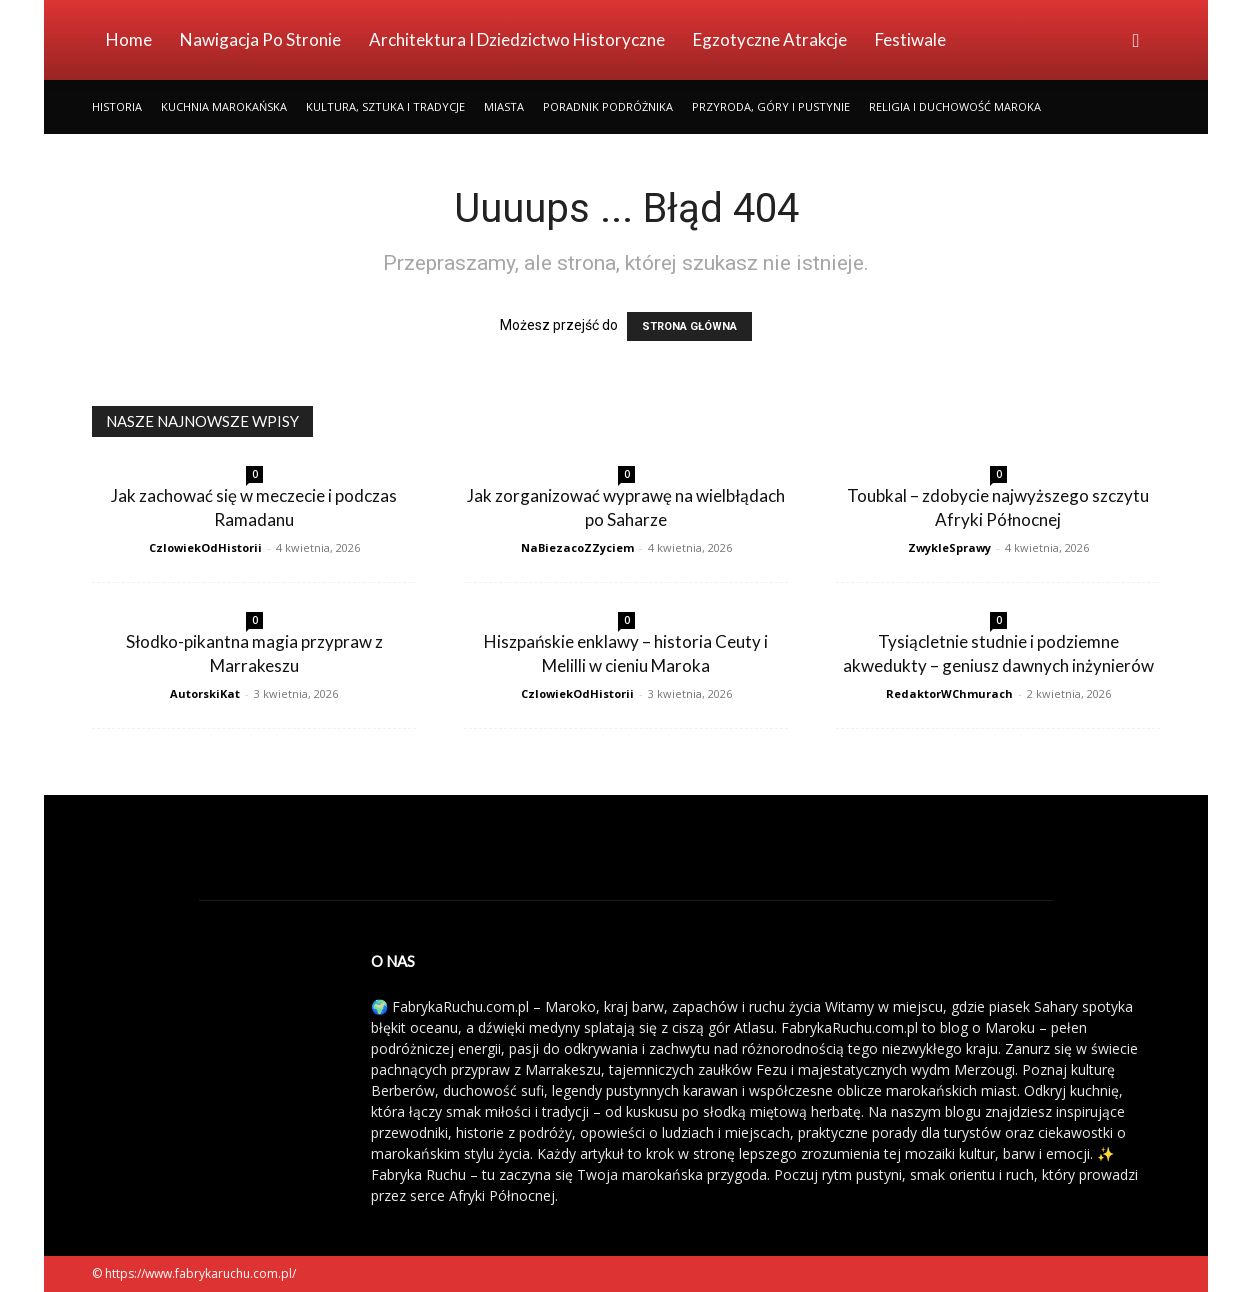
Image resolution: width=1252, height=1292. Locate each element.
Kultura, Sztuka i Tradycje (385, 106)
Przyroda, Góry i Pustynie (771, 106)
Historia (117, 106)
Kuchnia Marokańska (224, 106)
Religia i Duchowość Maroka (955, 106)
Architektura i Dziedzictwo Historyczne (517, 39)
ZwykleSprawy (949, 547)
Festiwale (910, 39)
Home (129, 39)
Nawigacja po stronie (260, 39)
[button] (1136, 41)
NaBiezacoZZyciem (577, 547)
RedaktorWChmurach (949, 693)
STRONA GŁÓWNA (689, 326)
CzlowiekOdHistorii (205, 547)
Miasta (504, 106)
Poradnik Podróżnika (608, 106)
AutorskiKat (205, 693)
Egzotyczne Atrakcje (770, 39)
